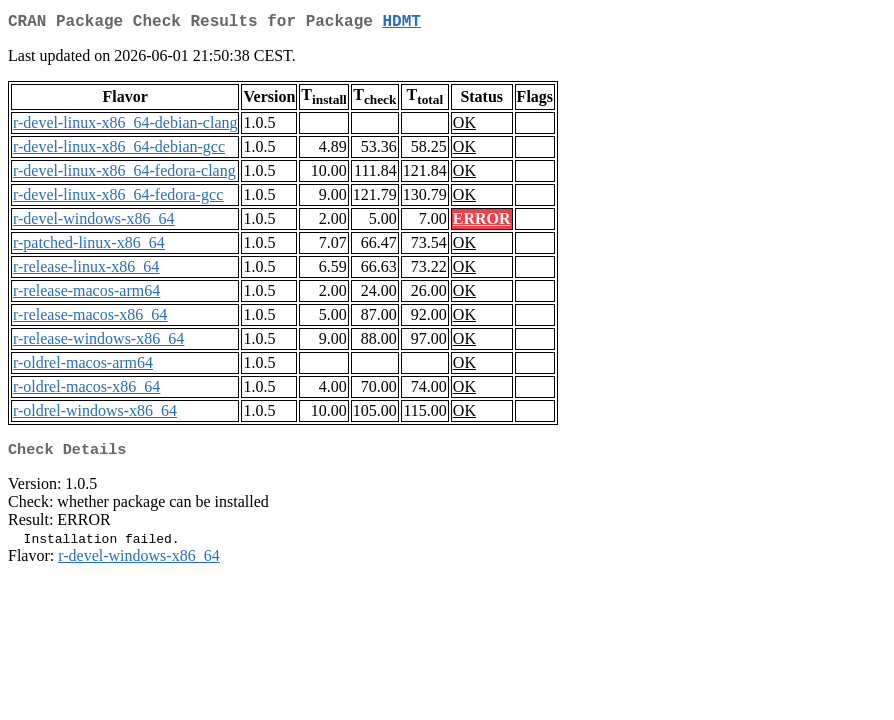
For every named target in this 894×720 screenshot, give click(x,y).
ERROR (482, 222)
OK (464, 126)
